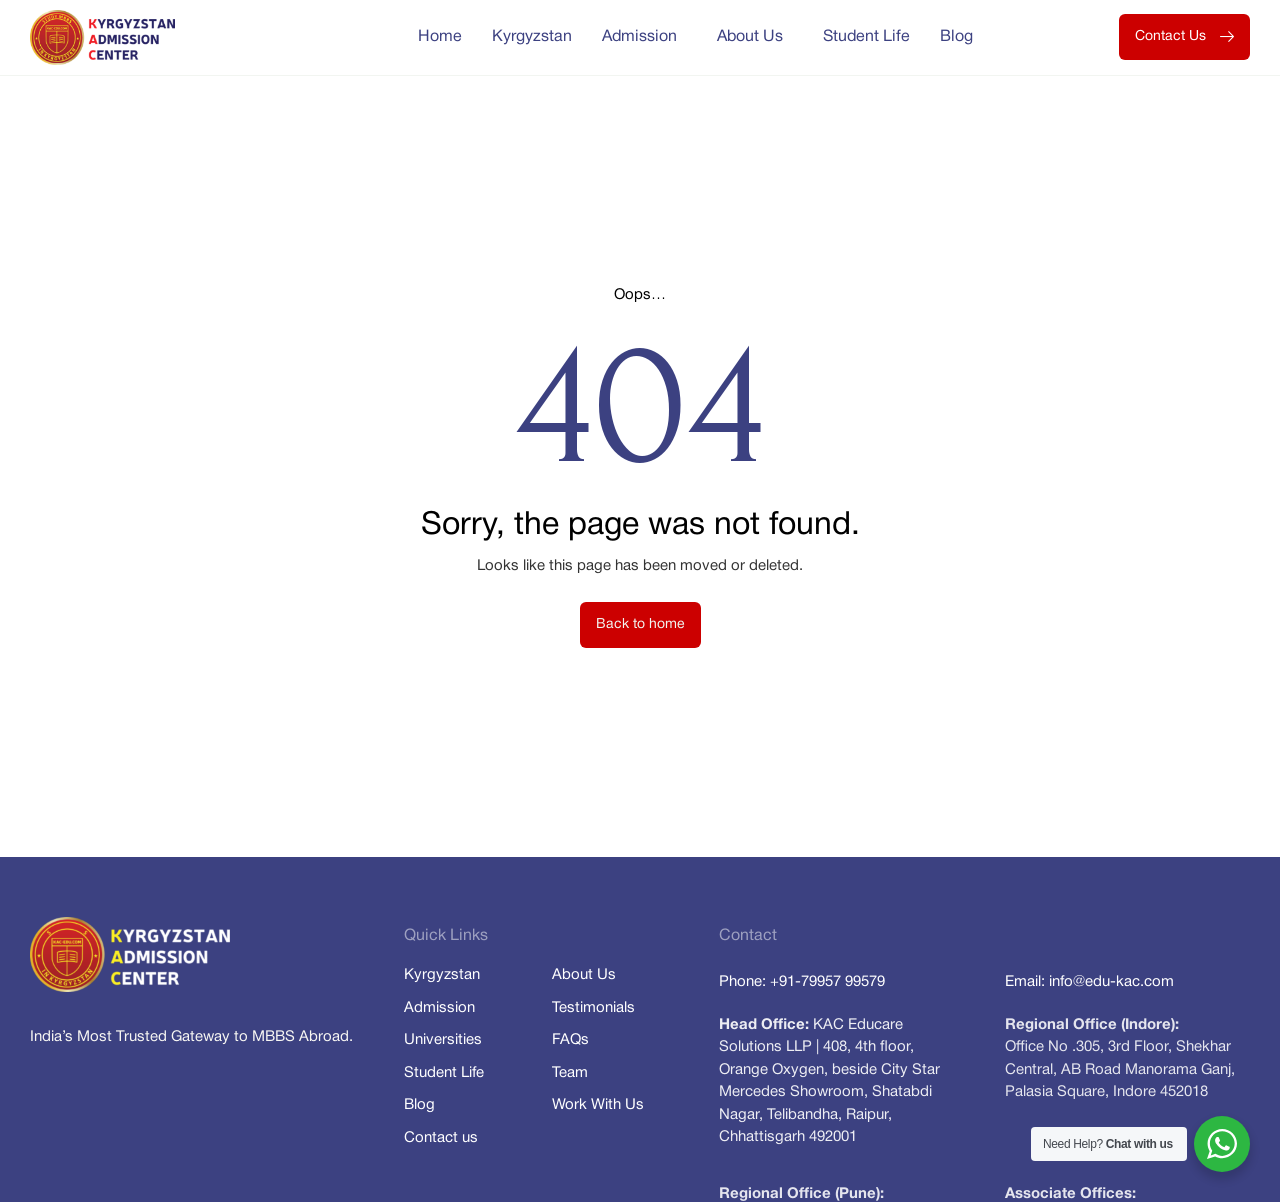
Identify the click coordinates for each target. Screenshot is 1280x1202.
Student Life (866, 37)
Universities (443, 1040)
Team (570, 1073)
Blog (956, 37)
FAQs (570, 1040)
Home (440, 37)
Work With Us (598, 1105)
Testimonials (593, 1008)
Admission (644, 37)
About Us (755, 37)
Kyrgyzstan (532, 37)
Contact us (441, 1138)
